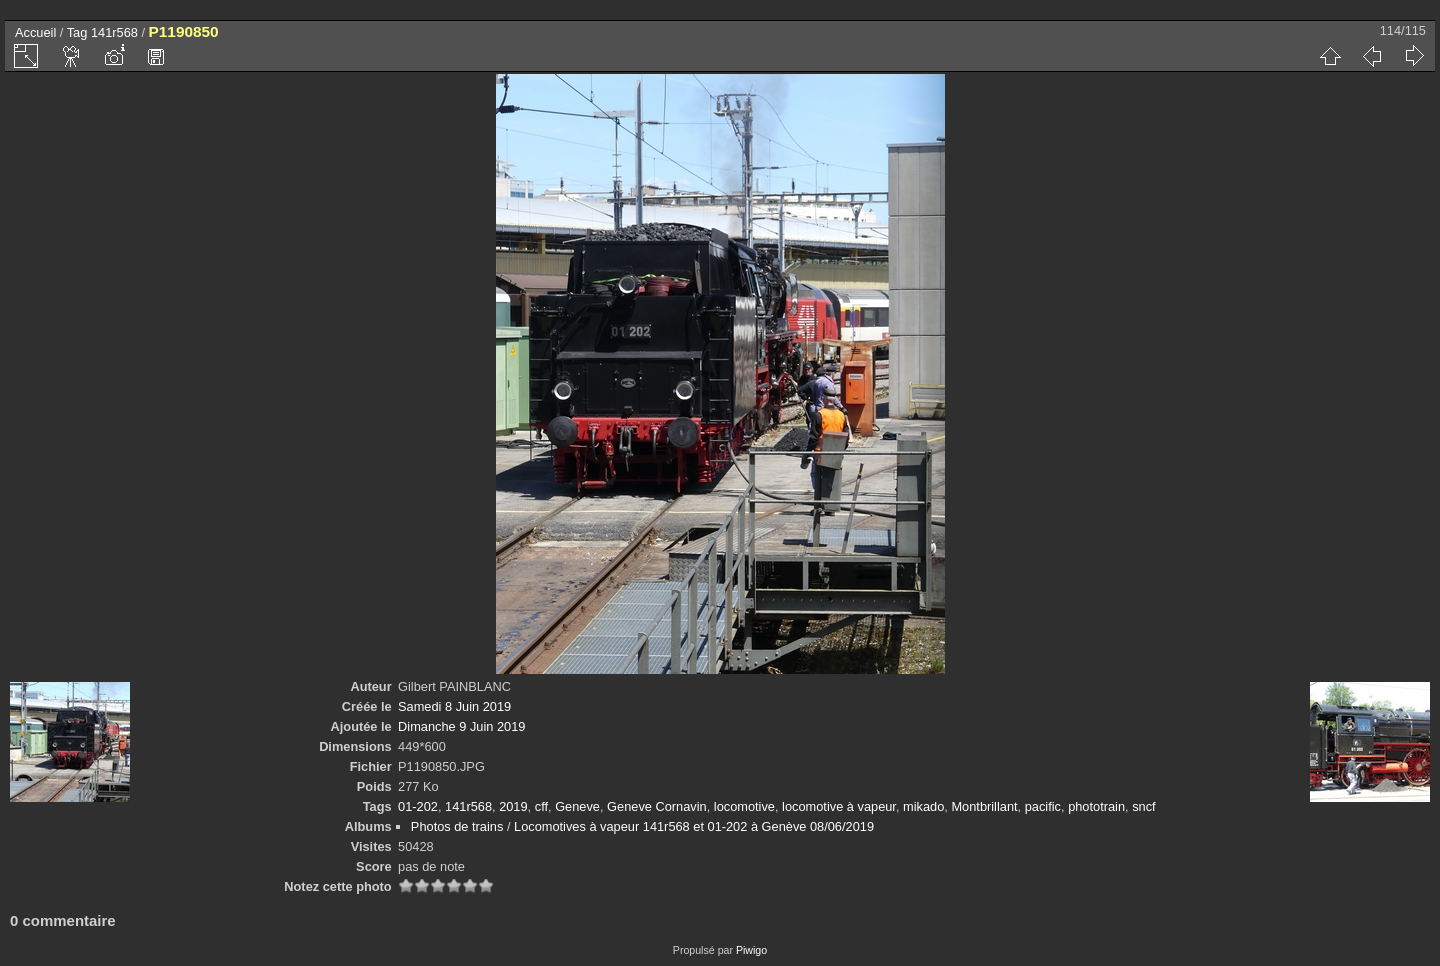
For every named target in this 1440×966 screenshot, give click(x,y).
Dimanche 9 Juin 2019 (461, 726)
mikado (923, 806)
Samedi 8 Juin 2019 (454, 706)
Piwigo (751, 950)
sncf (1143, 806)
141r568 (114, 32)
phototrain (1096, 806)
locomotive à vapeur (839, 806)
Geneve (577, 806)
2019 (513, 806)
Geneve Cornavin (657, 806)
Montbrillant (984, 806)
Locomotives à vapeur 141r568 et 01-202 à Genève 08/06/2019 (694, 826)
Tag (77, 32)
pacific (1043, 806)
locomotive (744, 806)
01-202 (418, 806)
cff (541, 806)
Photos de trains (457, 826)
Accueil (35, 32)
